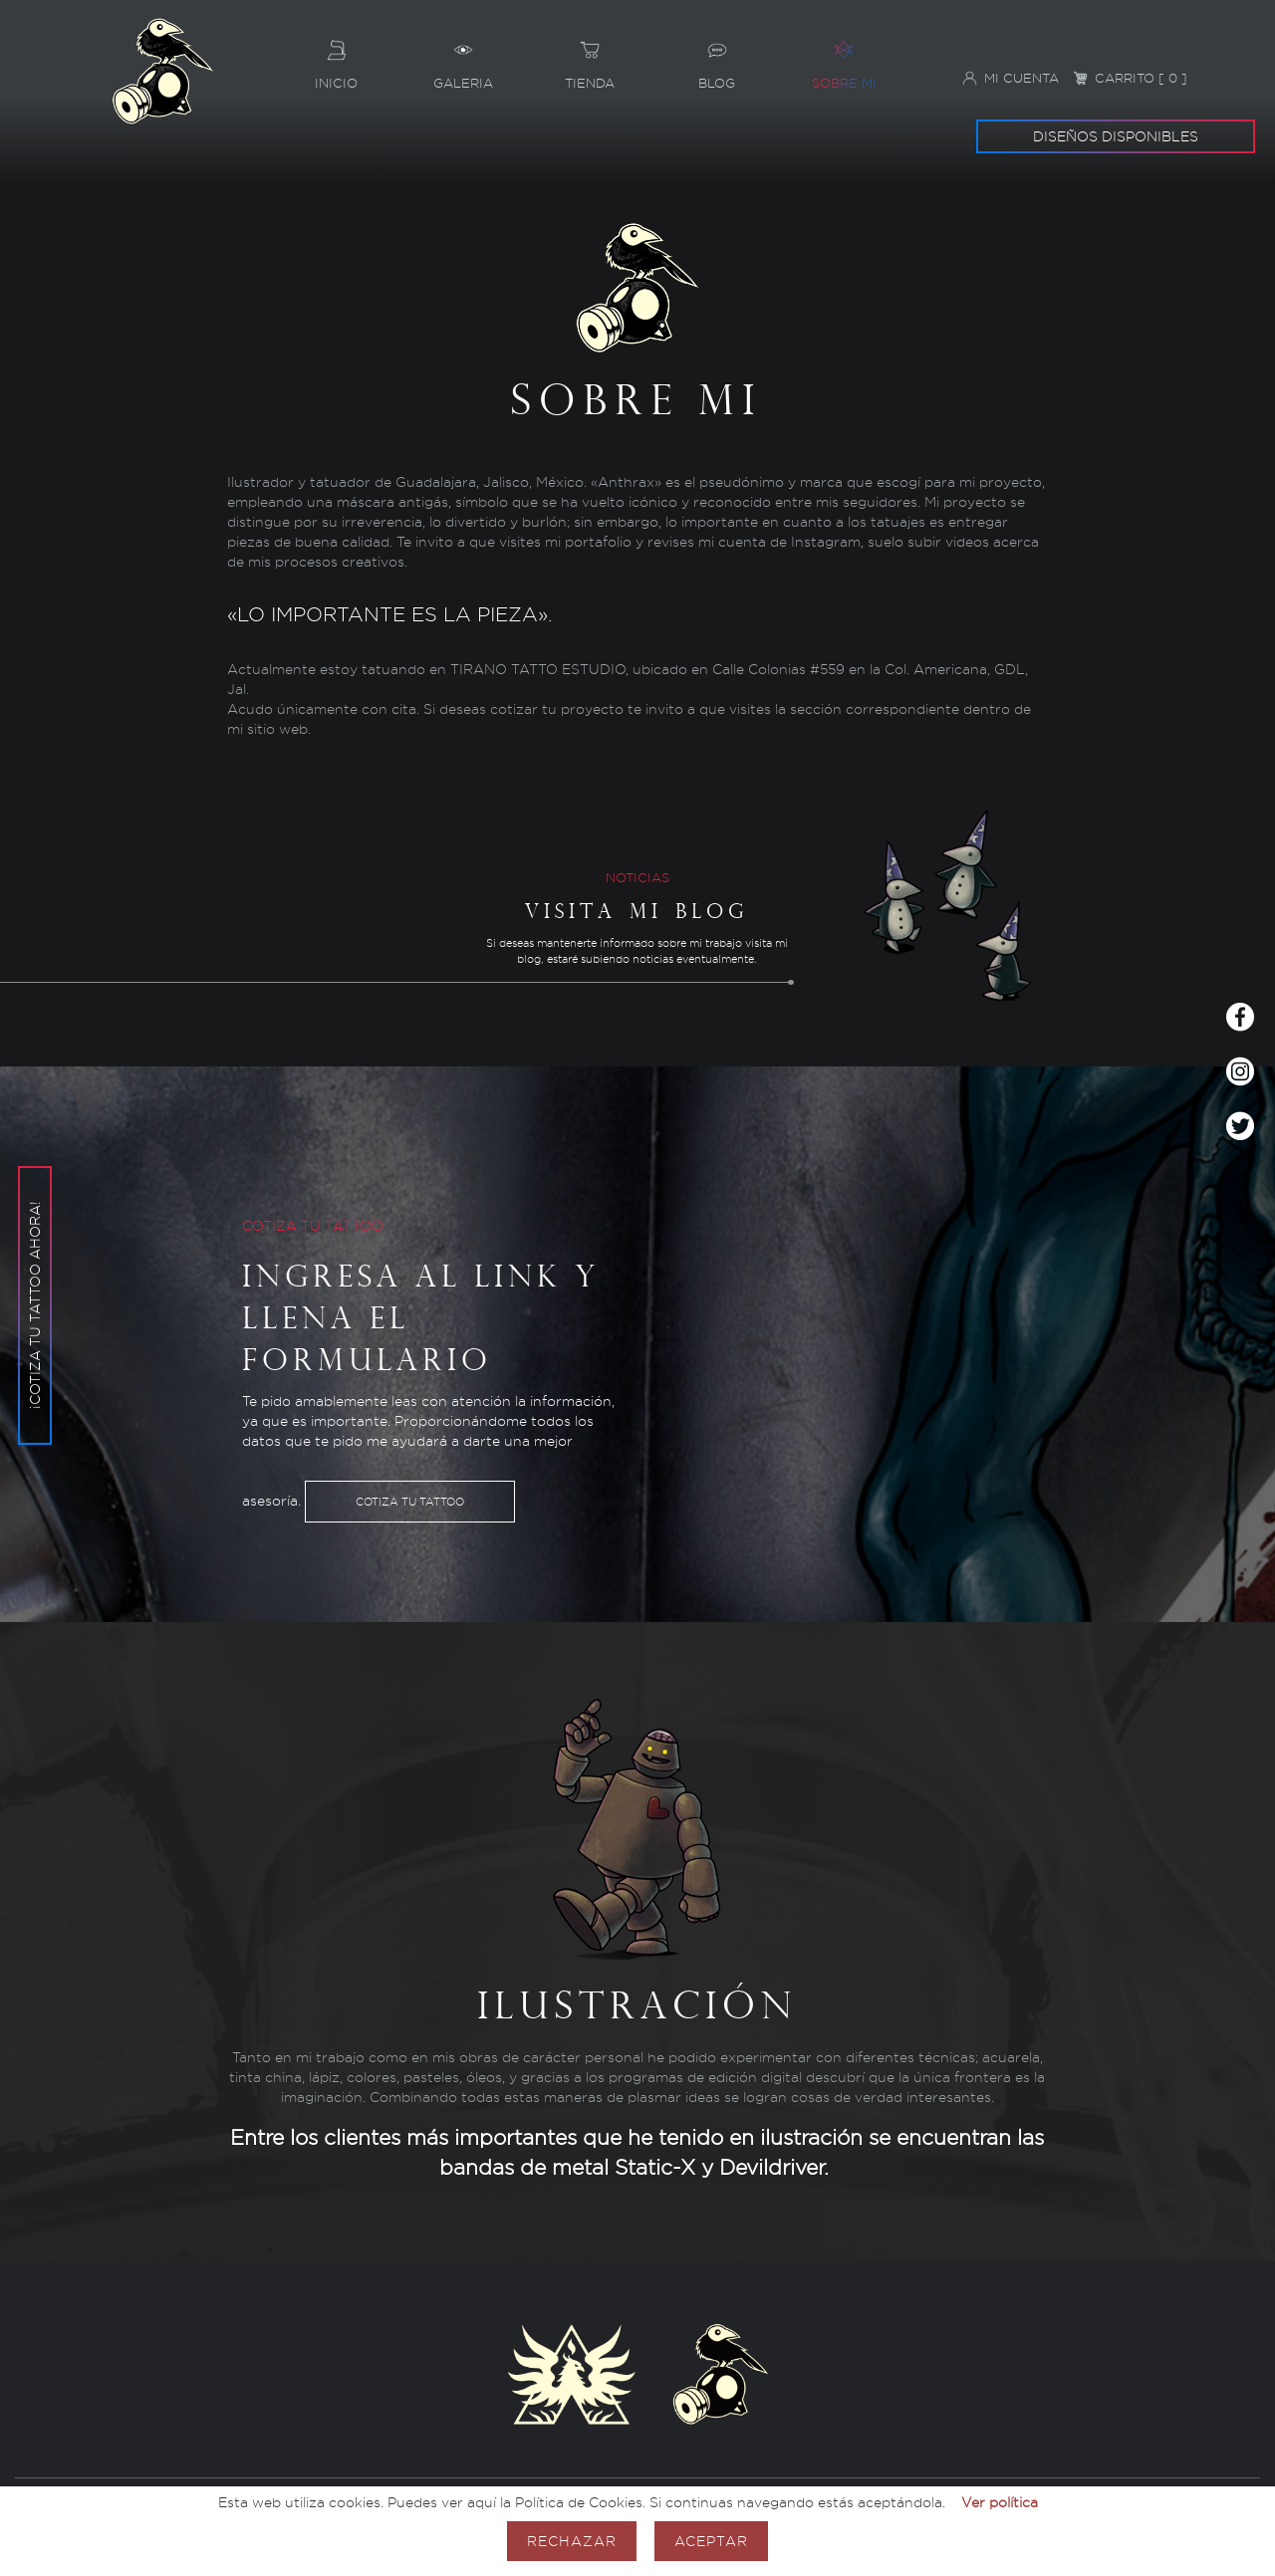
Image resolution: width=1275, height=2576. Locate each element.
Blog (716, 58)
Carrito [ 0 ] (1130, 78)
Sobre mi (843, 58)
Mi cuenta (1010, 78)
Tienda (590, 58)
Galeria (462, 58)
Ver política (999, 2501)
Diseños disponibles (1115, 135)
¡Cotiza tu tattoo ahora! (34, 1235)
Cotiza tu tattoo (410, 1502)
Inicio (336, 58)
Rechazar (572, 2540)
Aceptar (711, 2540)
